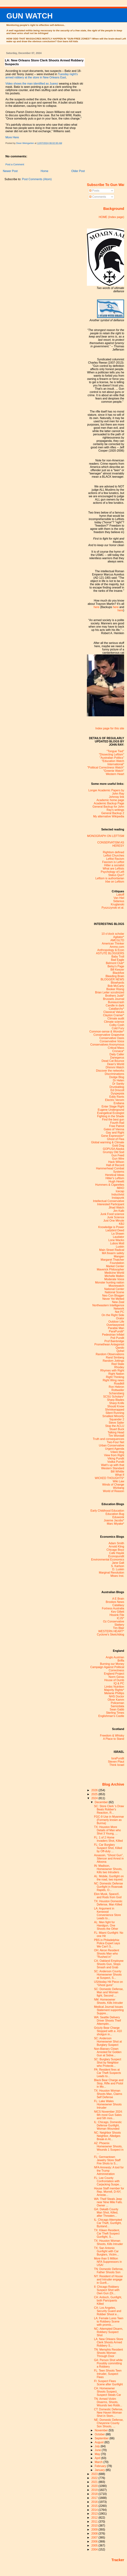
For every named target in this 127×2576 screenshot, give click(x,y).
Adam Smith (116, 1543)
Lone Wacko (116, 1240)
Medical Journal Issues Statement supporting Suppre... (109, 2010)
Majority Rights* (114, 1689)
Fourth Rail (117, 1122)
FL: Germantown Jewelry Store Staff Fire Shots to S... (107, 2160)
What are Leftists (113, 868)
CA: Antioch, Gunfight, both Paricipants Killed (108, 2300)
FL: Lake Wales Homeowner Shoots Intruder (108, 2104)
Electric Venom (114, 1099)
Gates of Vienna (114, 1129)
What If (119, 1474)
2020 (94, 2485)
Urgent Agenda (114, 1448)
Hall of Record (115, 1165)
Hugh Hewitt (116, 1181)
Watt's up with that (112, 1465)
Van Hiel (119, 897)
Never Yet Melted (113, 1298)
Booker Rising (115, 989)
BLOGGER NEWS (112, 979)
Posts (94, 190)
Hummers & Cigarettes (109, 1184)
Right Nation (116, 1373)
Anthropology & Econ (110, 950)
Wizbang (118, 1487)
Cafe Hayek (116, 1553)
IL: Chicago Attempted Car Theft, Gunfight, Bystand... (108, 2223)
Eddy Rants (116, 1096)
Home (44, 171)
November (102, 2430)
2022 (94, 2477)
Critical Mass (116, 1047)
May (98, 2454)
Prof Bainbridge (114, 1341)
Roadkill (119, 1383)
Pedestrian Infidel (113, 1334)
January (100, 2470)
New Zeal (118, 1302)
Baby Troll (117, 956)
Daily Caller (116, 1054)
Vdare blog (117, 1452)
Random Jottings (113, 1360)
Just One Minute (113, 1220)
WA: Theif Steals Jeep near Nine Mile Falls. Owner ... (108, 2202)
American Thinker (113, 943)
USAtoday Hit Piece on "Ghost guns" (108, 1983)
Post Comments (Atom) (37, 179)
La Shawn (117, 1233)
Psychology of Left (112, 871)
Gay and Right (115, 1132)
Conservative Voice (112, 1041)
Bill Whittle (117, 1471)
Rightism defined (113, 852)
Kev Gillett (117, 1611)
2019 (94, 2489)
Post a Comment (14, 164)
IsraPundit (117, 1758)
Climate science (114, 1021)
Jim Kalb (118, 1210)
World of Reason (113, 1491)
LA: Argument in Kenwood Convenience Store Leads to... (107, 1913)
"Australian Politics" (112, 757)
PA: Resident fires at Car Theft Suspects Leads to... (107, 2073)
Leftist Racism (115, 858)
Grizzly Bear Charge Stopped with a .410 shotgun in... (108, 2031)
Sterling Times (115, 1712)
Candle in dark (115, 1005)
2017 (94, 2497)
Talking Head (116, 1432)
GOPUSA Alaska (113, 1148)
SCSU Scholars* (113, 1396)
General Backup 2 (112, 813)
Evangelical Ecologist (110, 1113)
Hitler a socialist (114, 865)
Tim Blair (118, 1628)
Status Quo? (116, 875)
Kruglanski (117, 904)
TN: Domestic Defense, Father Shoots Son (108, 2270)
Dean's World (115, 1064)
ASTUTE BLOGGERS (110, 953)
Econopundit (116, 1556)
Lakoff (120, 894)
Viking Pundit (115, 1458)
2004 (94, 2549)
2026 (94, 1790)
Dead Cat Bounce (113, 1060)
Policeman (117, 1702)
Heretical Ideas (114, 1174)
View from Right (114, 1455)
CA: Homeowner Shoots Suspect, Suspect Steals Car (107, 2391)
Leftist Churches (114, 855)
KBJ (121, 1223)
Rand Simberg (115, 1357)
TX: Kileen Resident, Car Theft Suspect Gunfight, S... (107, 2233)
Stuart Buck (116, 1429)
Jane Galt (118, 1562)
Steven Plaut (116, 1761)
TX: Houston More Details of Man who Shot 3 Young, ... (107, 1830)
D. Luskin (118, 1569)
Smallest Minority (113, 1416)
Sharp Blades (115, 1399)
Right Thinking (115, 1377)
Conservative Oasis (111, 1038)
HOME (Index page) (111, 217)
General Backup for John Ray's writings (108, 808)
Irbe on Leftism (114, 881)
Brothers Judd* (114, 995)
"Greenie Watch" (113, 770)
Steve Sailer (116, 1422)
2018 (94, 2493)
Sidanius (118, 901)
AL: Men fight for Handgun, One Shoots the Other (106, 1925)
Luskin (120, 1246)
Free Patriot (116, 1126)
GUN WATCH (29, 16)
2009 (94, 2529)
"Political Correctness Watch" (105, 767)
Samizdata (117, 1706)
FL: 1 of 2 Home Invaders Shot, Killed (108, 1839)
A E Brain (118, 1598)
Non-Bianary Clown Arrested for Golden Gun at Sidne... (107, 2052)
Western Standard (112, 1468)
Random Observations (110, 1354)
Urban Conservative (111, 1445)
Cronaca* (118, 1051)
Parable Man (116, 1328)
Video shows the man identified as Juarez (31, 83)
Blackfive (118, 972)
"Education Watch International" (113, 762)
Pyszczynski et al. (113, 907)
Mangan (119, 1256)
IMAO (120, 1187)
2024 (94, 1798)
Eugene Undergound (111, 1109)
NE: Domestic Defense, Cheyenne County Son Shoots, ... (108, 2423)
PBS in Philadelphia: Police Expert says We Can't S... (107, 1943)
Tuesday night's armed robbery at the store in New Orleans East (41, 76)
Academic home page (110, 800)
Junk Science (115, 1217)
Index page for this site (109, 728)
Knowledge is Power (111, 1227)
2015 (94, 2505)
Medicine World (114, 1272)
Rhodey (119, 1367)
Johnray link (116, 796)
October (100, 2434)
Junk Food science (112, 1214)
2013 (94, 2513)
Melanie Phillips (114, 1693)
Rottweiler (117, 1390)
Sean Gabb (117, 1709)
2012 (94, 2517)
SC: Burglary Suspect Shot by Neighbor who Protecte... (107, 2062)
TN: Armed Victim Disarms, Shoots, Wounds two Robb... (108, 2402)
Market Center (115, 1266)
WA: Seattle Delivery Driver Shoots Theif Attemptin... (107, 2020)
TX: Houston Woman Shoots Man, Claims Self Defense (108, 2094)
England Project (114, 1673)
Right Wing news (113, 1380)
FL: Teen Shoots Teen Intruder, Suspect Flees (107, 2374)
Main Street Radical (111, 1249)
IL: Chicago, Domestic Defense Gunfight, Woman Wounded (108, 2125)
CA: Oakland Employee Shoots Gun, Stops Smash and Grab (108, 1964)
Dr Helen (118, 1080)
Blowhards (117, 982)
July (97, 2446)
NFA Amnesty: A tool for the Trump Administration (109, 2170)
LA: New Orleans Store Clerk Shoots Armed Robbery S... (108, 2342)
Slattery (119, 1624)
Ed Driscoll (117, 1090)
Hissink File (116, 1614)
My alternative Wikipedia (108, 816)
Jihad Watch (116, 1207)
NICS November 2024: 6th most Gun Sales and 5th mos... (108, 2115)
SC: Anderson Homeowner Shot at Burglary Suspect (108, 2041)
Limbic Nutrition (114, 1686)
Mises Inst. (117, 1575)
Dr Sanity (118, 1083)
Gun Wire (118, 1158)
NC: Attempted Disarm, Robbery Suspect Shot (108, 2332)
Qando (120, 1347)
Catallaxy (118, 1605)
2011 (94, 2521)
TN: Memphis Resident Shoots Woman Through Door (108, 2353)
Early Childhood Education (107, 1510)
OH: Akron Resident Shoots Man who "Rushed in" (106, 1953)
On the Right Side (113, 1315)
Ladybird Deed (115, 1230)
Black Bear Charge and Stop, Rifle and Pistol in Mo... (108, 2083)
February (101, 2466)
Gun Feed (117, 1155)
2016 (94, 2501)
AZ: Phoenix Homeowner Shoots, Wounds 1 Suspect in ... (108, 2148)
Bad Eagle (117, 959)
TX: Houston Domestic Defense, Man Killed (108, 1903)
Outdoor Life (116, 1321)
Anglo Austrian (115, 1657)
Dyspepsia (117, 1093)
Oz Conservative (113, 1621)
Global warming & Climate (107, 1142)
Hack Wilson (116, 1161)
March (99, 2462)
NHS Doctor (116, 1696)
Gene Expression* (112, 1135)
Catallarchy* (116, 1008)
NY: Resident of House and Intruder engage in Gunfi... (108, 2279)
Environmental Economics (107, 1559)
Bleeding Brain (115, 976)
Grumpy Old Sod (113, 1152)
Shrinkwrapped (114, 1409)
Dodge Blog (116, 1077)
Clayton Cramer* (113, 1015)
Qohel (120, 1350)
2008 (94, 2533)
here (96, 607)
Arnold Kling (116, 1546)
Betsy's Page (115, 966)
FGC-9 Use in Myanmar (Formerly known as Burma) (109, 1820)
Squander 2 (116, 1419)
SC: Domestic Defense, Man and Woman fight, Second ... (108, 1992)
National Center (114, 1289)
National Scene (114, 1292)
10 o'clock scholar (113, 933)
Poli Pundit (117, 1337)
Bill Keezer (117, 969)
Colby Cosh (116, 1025)
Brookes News (115, 1601)
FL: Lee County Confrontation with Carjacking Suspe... (107, 2181)
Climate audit (115, 1018)
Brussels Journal (113, 998)
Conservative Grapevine (108, 1034)
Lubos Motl (117, 1243)
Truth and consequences (108, 1438)
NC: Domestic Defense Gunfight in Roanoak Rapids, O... (108, 1887)
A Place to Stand (113, 1738)
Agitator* (118, 937)
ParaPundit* (116, 1331)
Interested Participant (110, 1204)
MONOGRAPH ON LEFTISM (105, 835)
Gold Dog (118, 1145)
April (98, 2458)
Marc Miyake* (115, 1523)
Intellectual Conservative (108, 1201)
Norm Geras (116, 1676)
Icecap (120, 1191)
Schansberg (116, 1393)
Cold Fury (118, 1028)
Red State (117, 1364)
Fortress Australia (113, 1608)
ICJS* (120, 1618)
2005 (94, 2545)
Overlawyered (115, 1324)
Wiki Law (118, 1481)
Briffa (121, 1660)
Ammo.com (117, 946)
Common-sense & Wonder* (106, 1031)
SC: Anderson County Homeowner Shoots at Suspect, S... (108, 1974)
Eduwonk (118, 1517)
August (99, 2442)
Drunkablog (116, 1086)
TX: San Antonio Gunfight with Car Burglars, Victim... (106, 2251)
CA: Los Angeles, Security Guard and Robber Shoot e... (107, 2311)
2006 (94, 2541)
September (102, 2438)
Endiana (119, 1103)
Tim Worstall (116, 1435)
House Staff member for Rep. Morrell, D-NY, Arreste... (109, 2191)
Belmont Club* (115, 963)
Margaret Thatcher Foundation (112, 1261)
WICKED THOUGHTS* (109, 1478)
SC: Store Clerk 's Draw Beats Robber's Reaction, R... (109, 1809)
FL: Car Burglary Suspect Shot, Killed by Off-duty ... (108, 1848)
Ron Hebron (116, 1386)
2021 (94, 2481)
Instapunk (118, 1197)
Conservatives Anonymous (107, 1044)
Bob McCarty (116, 985)
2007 (94, 2537)
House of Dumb (114, 1680)
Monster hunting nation (109, 1282)
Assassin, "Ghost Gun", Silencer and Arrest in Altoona (109, 1858)
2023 (94, 2474)
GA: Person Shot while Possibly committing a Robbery (108, 2363)
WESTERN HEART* (111, 1631)
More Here (12, 137)
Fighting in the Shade (110, 1116)
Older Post (78, 171)
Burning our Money (112, 1663)
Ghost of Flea (115, 1139)
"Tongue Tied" (115, 751)
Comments (97, 196)
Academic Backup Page (109, 803)
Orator (120, 1318)
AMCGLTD (117, 940)
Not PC (119, 1311)
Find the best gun (113, 1119)
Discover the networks (110, 1070)
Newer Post (10, 171)
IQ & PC (119, 1683)
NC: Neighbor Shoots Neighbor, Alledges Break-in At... (107, 2136)
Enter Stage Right (113, 1106)
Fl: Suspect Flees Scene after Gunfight (108, 2383)
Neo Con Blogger (113, 1295)
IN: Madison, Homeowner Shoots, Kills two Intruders (108, 1869)
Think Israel (116, 1764)
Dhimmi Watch (115, 1067)
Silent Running (115, 1412)
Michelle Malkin (114, 1275)
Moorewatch (116, 1285)
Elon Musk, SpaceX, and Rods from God (107, 1895)
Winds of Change (113, 1484)
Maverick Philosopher (110, 1269)
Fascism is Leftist (113, 862)
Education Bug (115, 1513)
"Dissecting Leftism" (111, 754)
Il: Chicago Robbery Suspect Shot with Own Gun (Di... (106, 2290)
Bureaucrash (116, 1002)
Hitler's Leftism (115, 1178)
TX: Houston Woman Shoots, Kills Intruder (108, 2242)
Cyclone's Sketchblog (110, 1634)
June (98, 2450)
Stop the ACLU (114, 1425)
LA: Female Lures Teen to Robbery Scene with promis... (108, 2321)
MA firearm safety (113, 1253)
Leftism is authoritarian (109, 878)
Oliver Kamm (116, 1699)
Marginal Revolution (111, 1572)
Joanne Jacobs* (114, 1520)
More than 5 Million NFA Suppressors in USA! (108, 2262)
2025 (94, 1794)
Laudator (118, 1236)
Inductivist (117, 1194)
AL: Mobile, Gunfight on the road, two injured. (109, 1878)
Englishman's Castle (111, 1716)
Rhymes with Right (112, 1370)
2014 (94, 2509)
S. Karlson (117, 1566)
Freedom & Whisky (112, 1735)
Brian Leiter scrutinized (109, 992)
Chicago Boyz (115, 1549)
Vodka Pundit (115, 1461)
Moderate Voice (114, 1279)
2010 (94, 2525)
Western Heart (115, 774)
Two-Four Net (115, 1442)
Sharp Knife (116, 1403)
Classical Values (113, 1011)
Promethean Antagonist (109, 1344)
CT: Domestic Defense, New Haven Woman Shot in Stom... (108, 2412)
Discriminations (114, 1073)
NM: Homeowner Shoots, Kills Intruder (108, 2001)
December (102, 1802)
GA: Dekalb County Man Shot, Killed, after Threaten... (106, 2212)
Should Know (115, 1406)
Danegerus (117, 1057)
